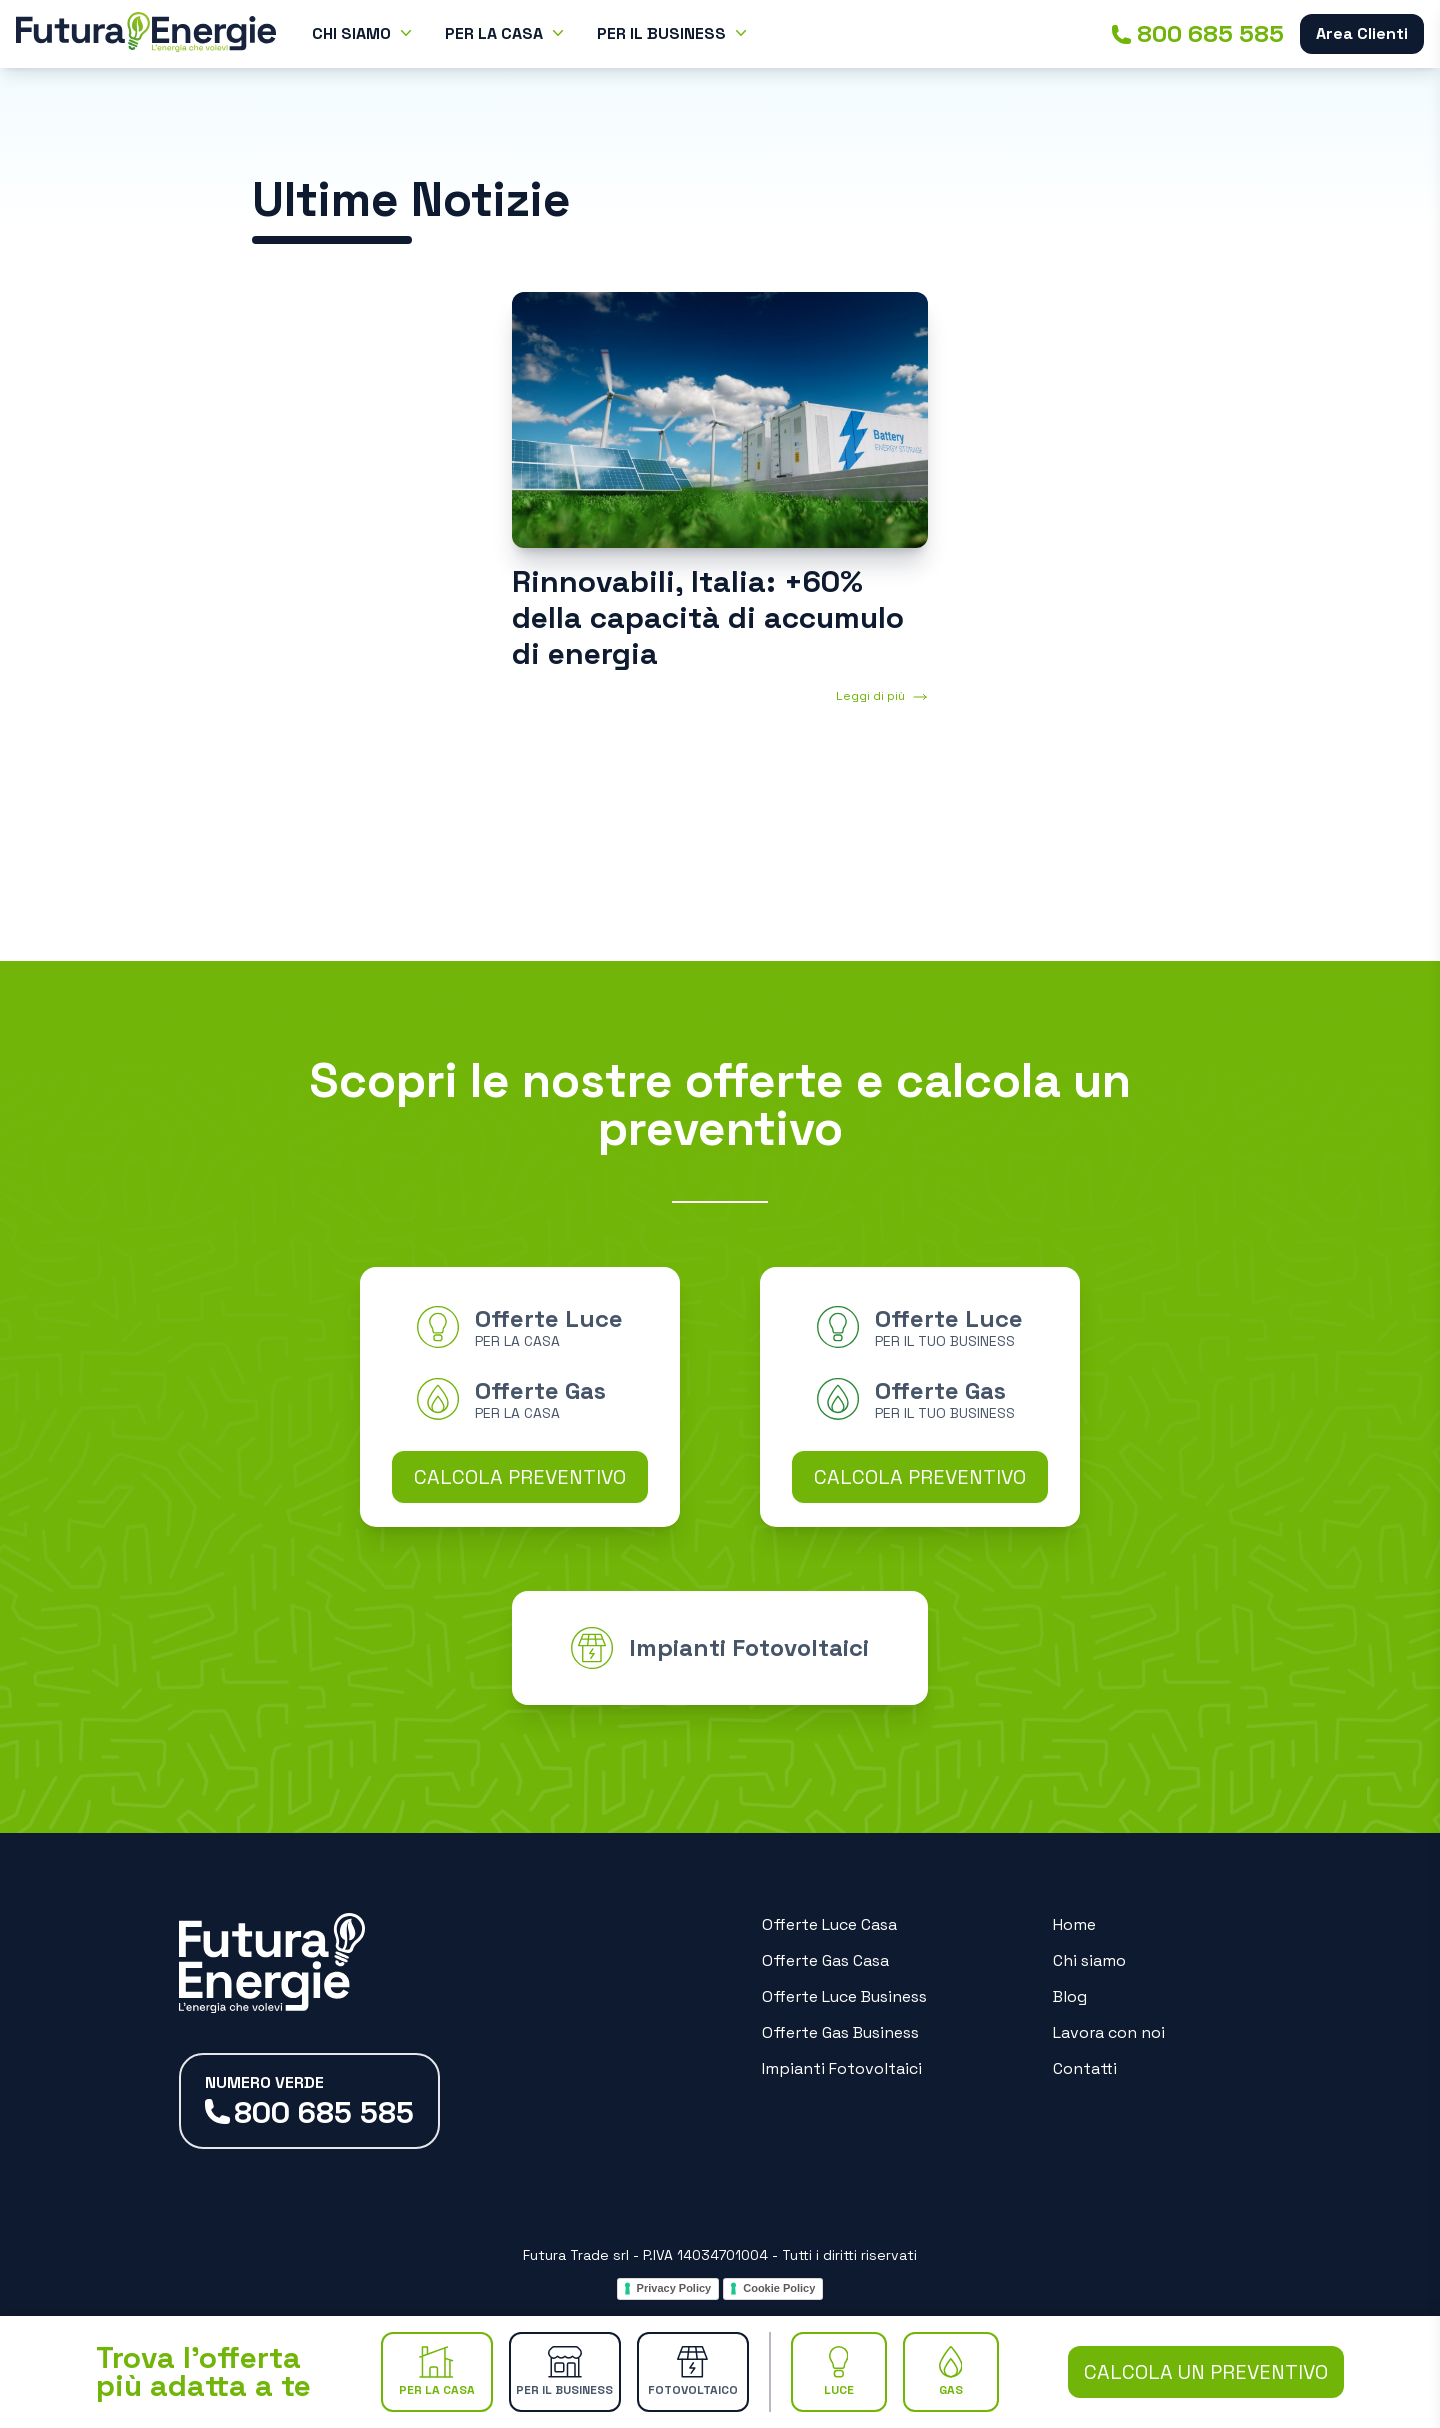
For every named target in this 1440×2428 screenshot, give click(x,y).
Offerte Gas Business (840, 2032)
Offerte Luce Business (844, 1996)
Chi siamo (1089, 1960)
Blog (1070, 1996)
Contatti (1085, 2068)
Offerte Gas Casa (825, 1960)
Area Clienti (1362, 33)
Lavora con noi (1109, 2032)
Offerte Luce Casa (829, 1924)
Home (1074, 1924)
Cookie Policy (779, 2288)
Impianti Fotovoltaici (842, 2068)
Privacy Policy (674, 2288)
